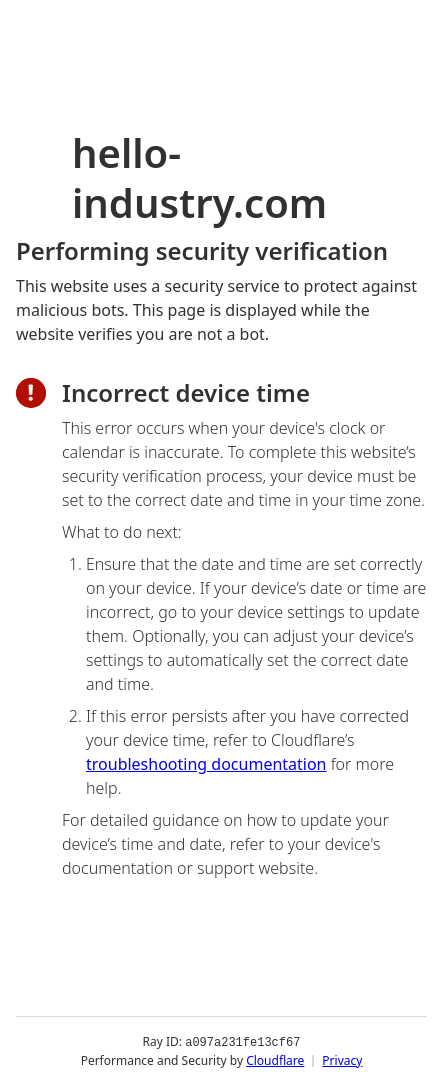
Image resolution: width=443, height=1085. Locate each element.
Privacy (342, 1059)
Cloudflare (275, 1059)
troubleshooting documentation (206, 764)
